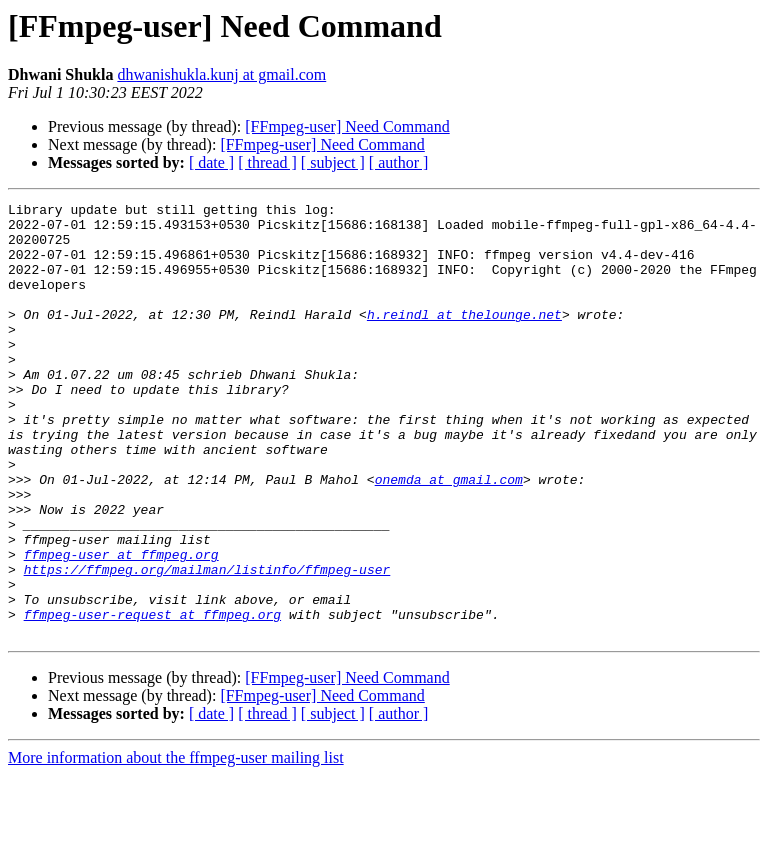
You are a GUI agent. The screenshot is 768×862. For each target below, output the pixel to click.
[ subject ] (333, 162)
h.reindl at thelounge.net (464, 338)
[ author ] (399, 162)
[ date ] (211, 162)
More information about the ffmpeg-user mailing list (176, 844)
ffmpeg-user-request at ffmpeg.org (152, 698)
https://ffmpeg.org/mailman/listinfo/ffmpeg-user (207, 644)
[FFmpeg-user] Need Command (347, 126)
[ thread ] (267, 162)
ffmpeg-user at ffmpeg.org (121, 626)
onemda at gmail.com (449, 536)
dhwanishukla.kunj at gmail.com (221, 74)
